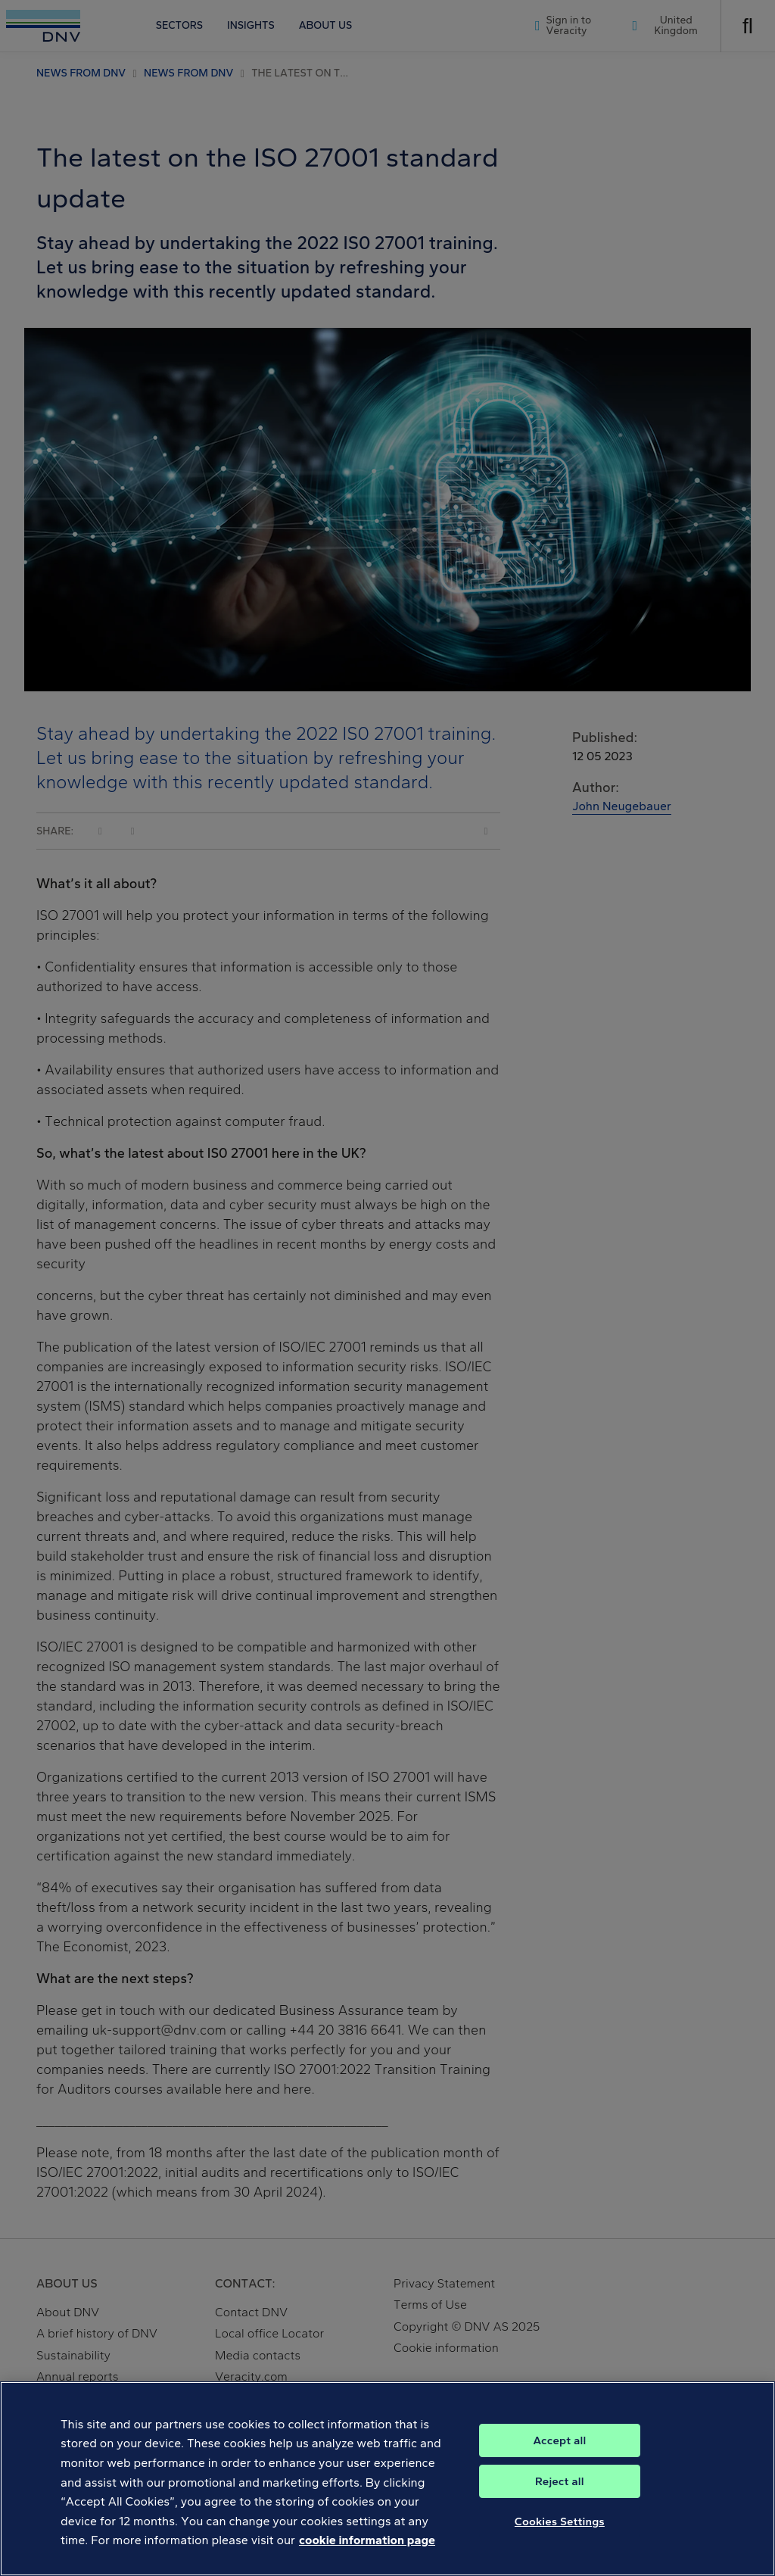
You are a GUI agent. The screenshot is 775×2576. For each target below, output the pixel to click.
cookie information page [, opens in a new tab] (367, 2552)
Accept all (559, 2452)
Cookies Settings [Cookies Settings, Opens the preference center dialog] (560, 2533)
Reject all (559, 2493)
